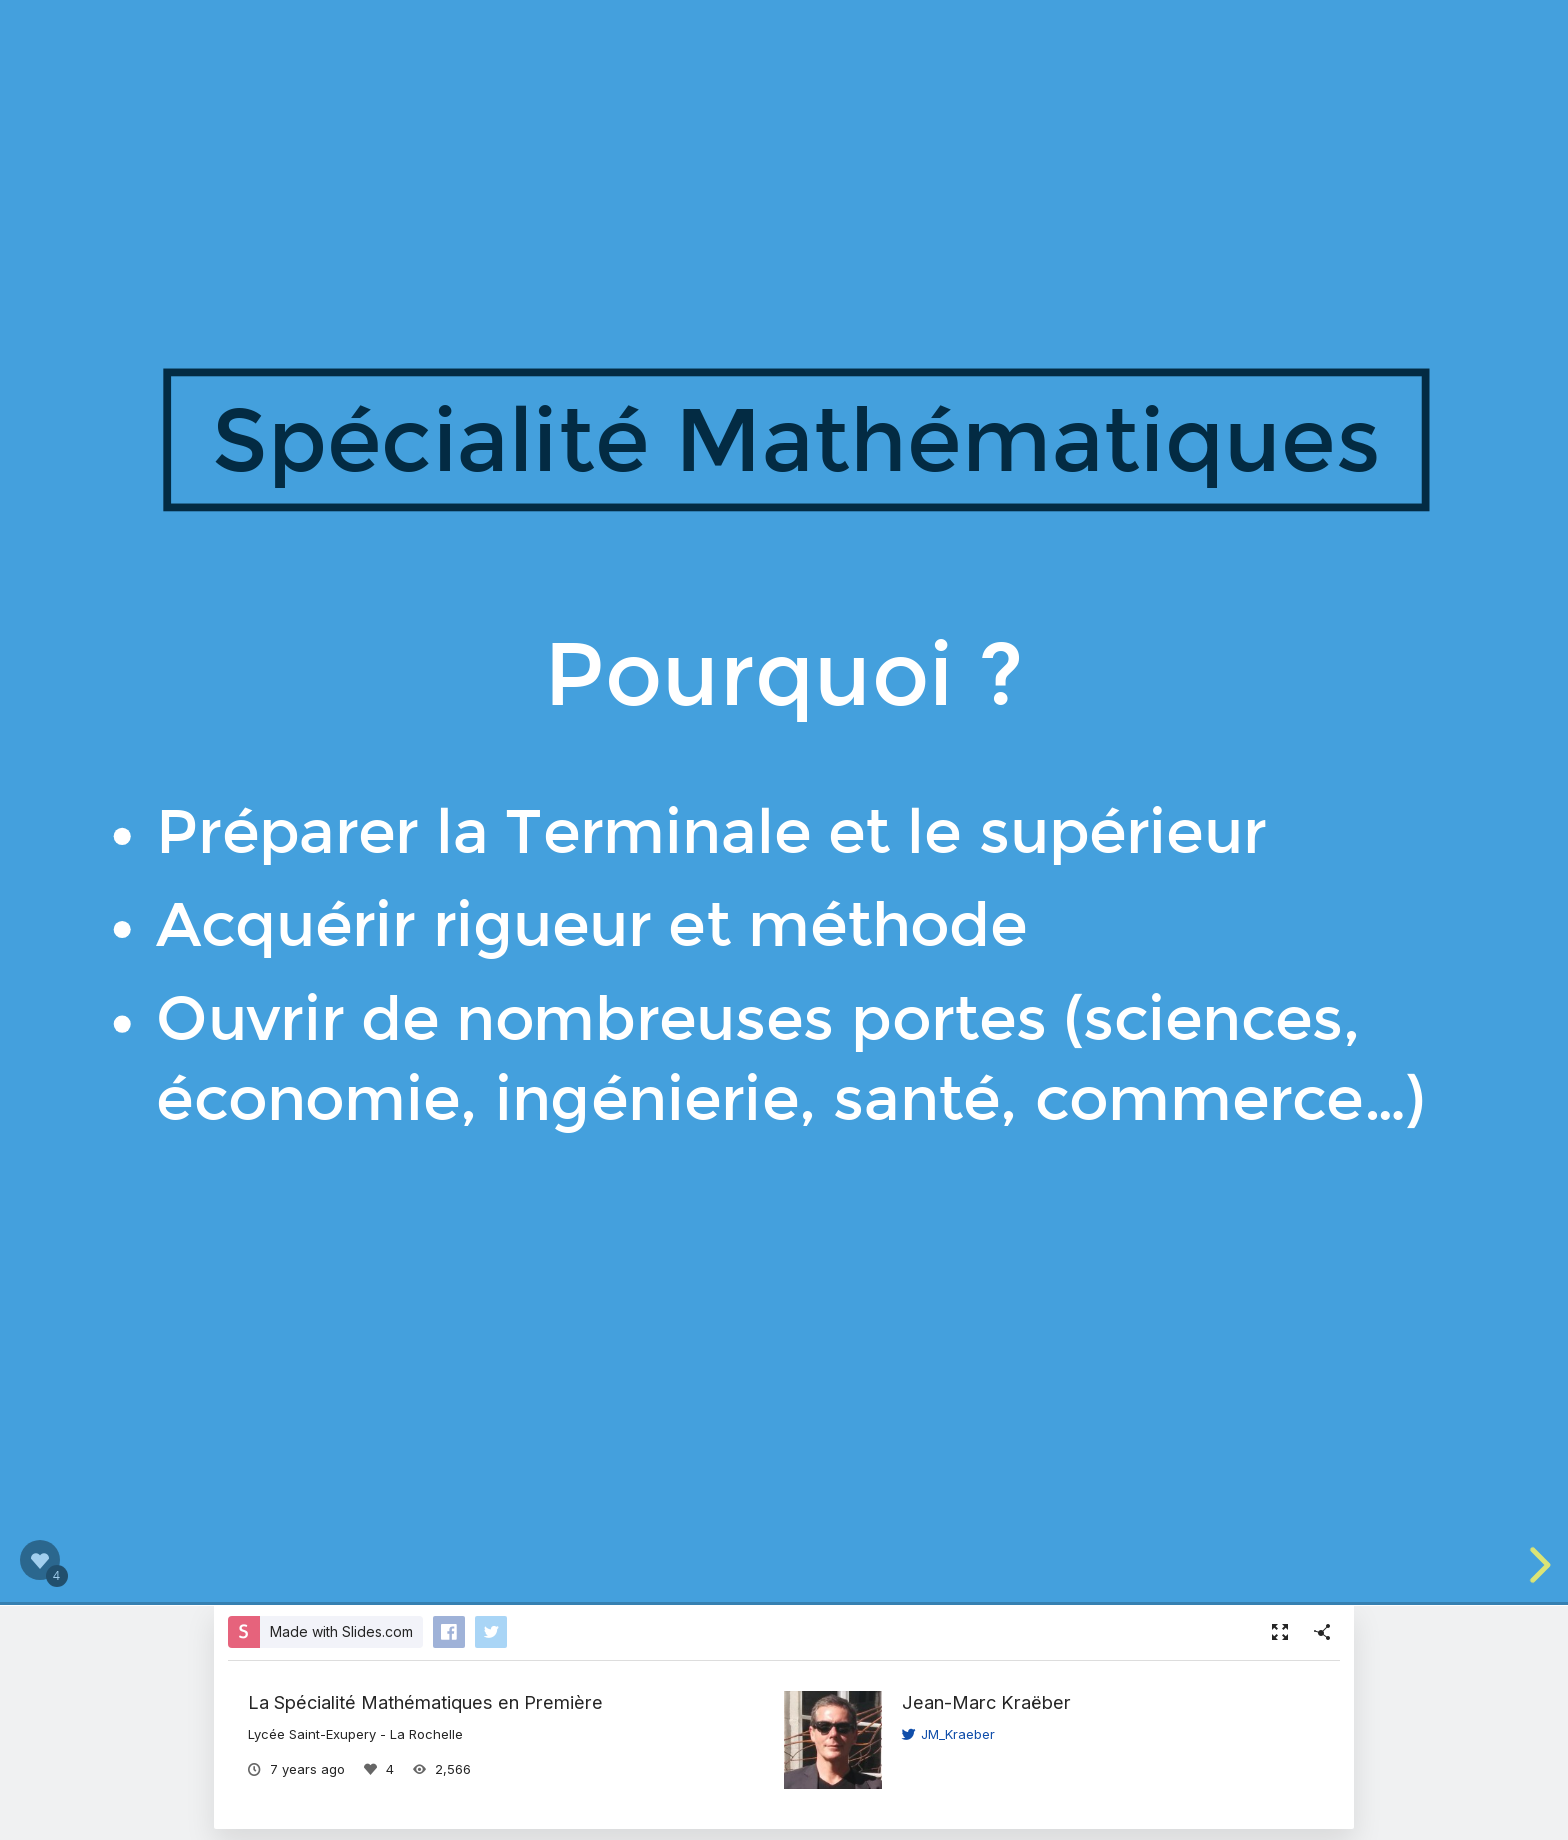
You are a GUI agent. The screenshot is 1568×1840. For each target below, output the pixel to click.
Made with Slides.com (341, 1631)
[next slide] (1537, 1565)
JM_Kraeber (948, 1734)
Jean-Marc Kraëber (986, 1702)
